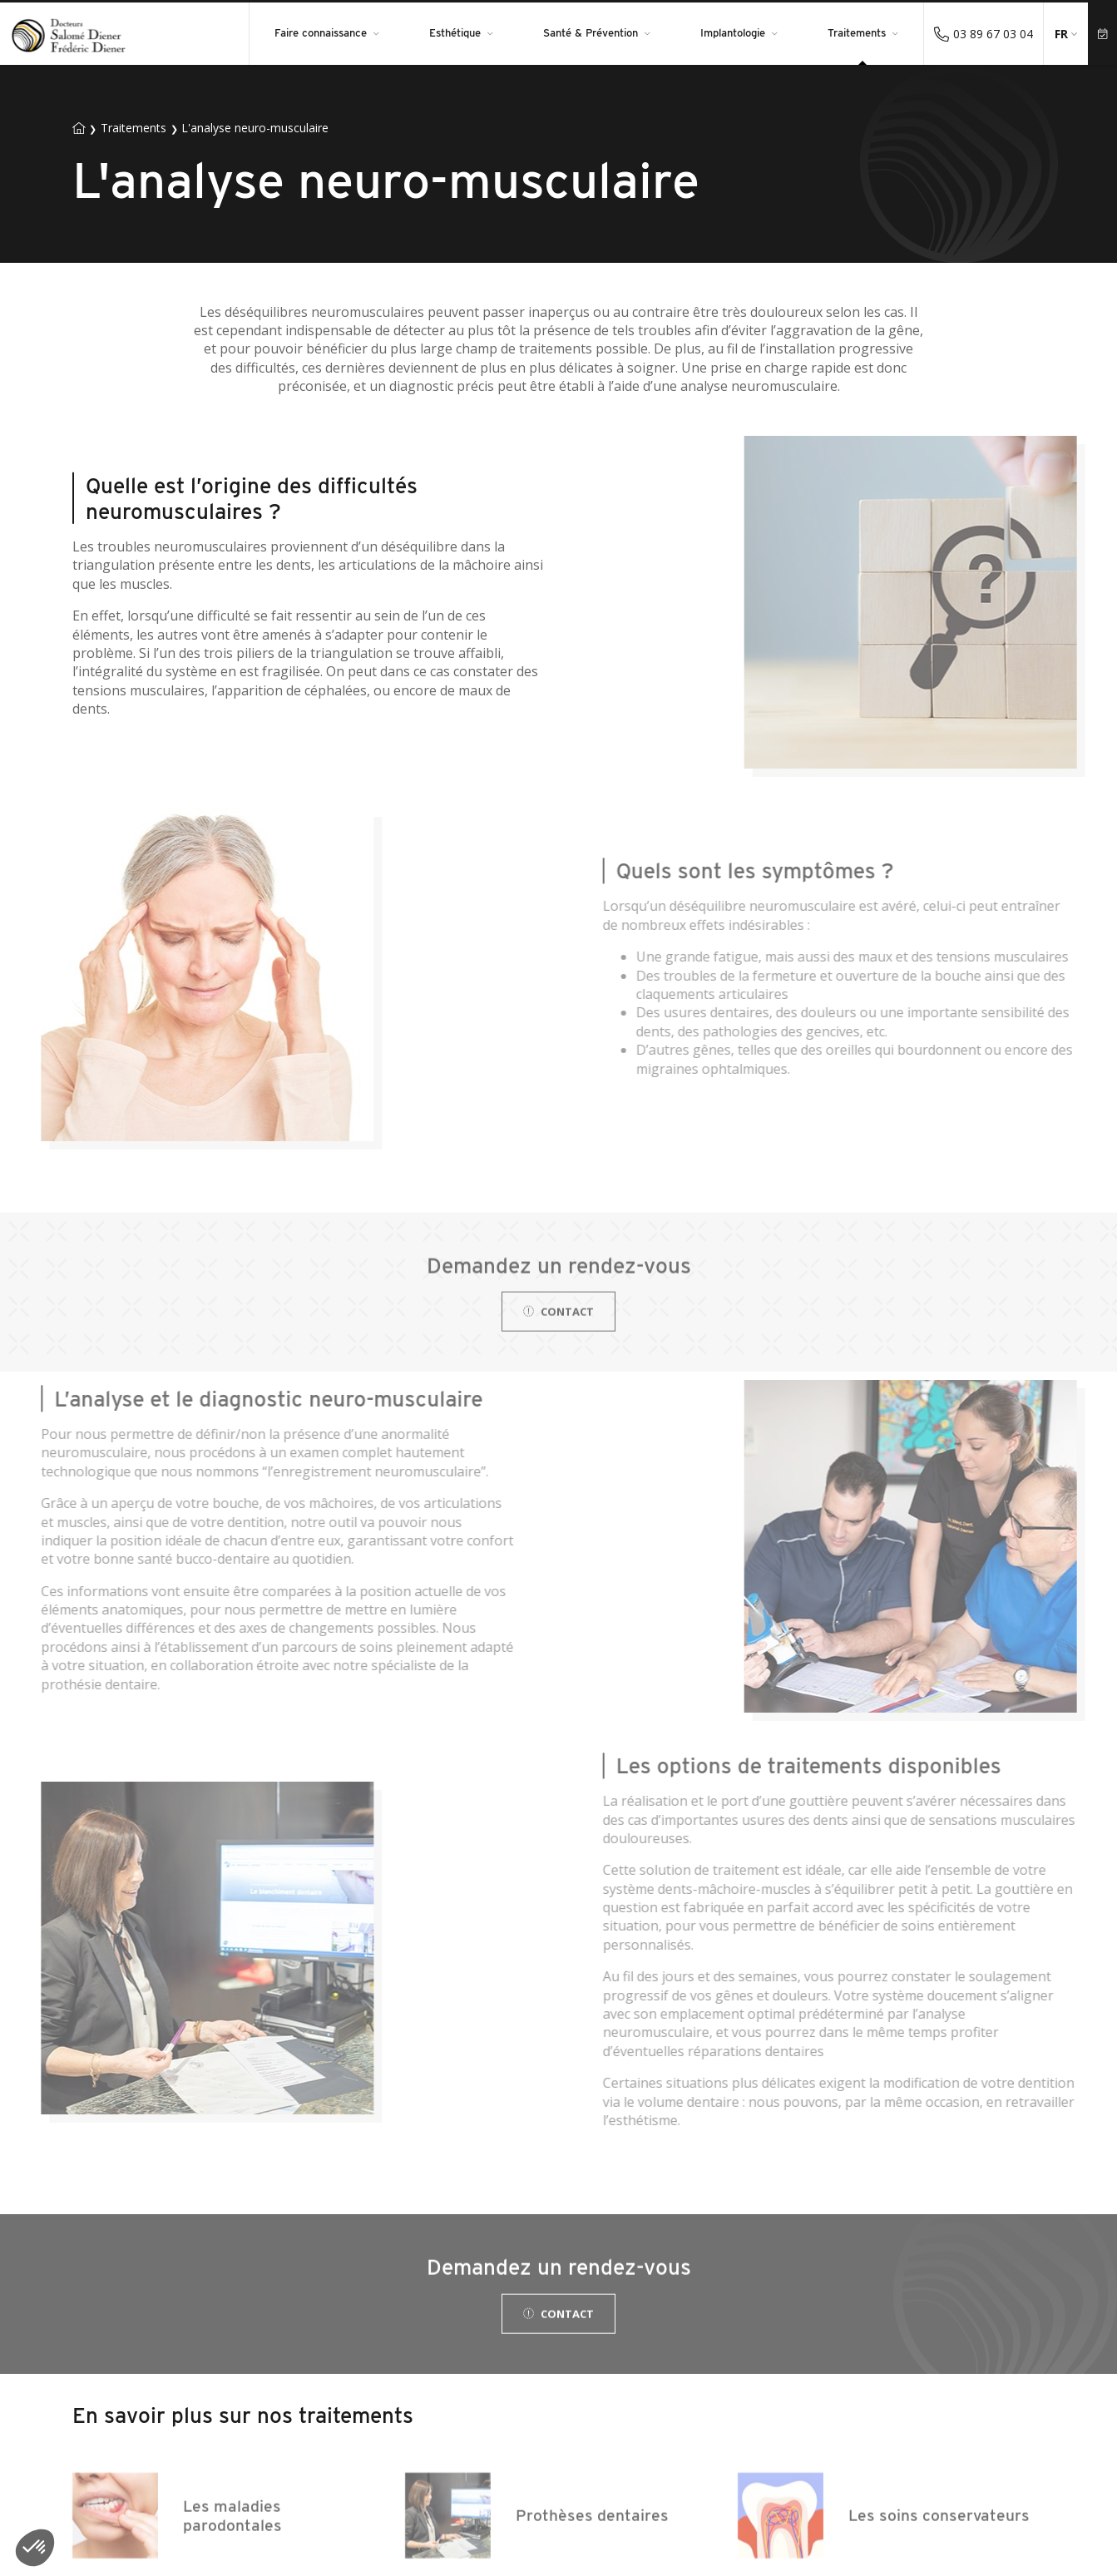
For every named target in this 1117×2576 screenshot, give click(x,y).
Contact (558, 1336)
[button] (35, 2548)
